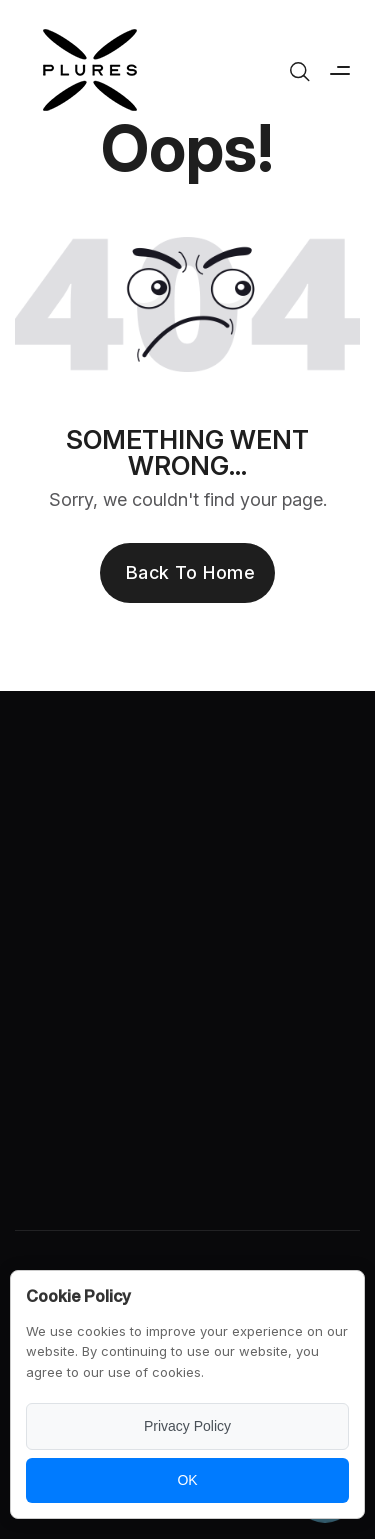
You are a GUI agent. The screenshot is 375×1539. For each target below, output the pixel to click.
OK (187, 1480)
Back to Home (190, 572)
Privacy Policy (187, 1426)
